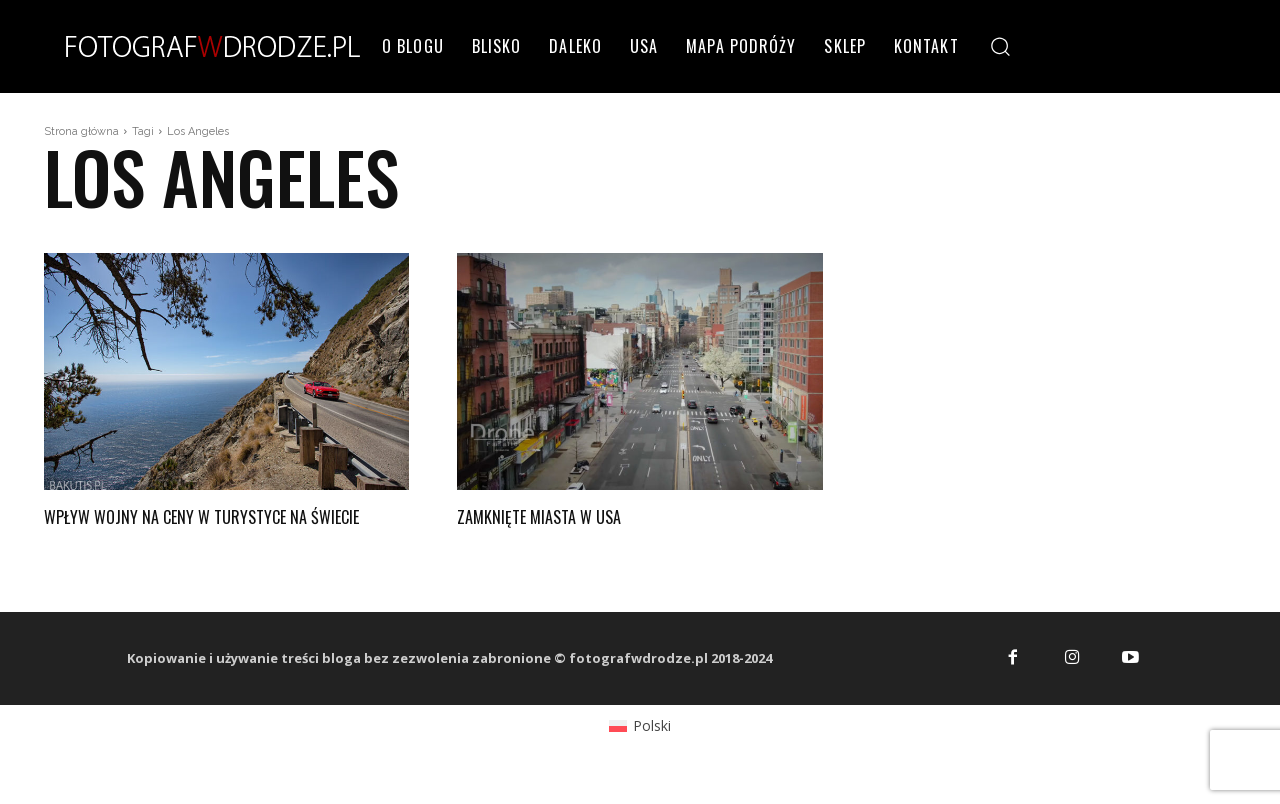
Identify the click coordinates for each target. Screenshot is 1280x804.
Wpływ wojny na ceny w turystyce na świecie (205, 527)
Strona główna (81, 131)
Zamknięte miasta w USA (558, 515)
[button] (1000, 45)
